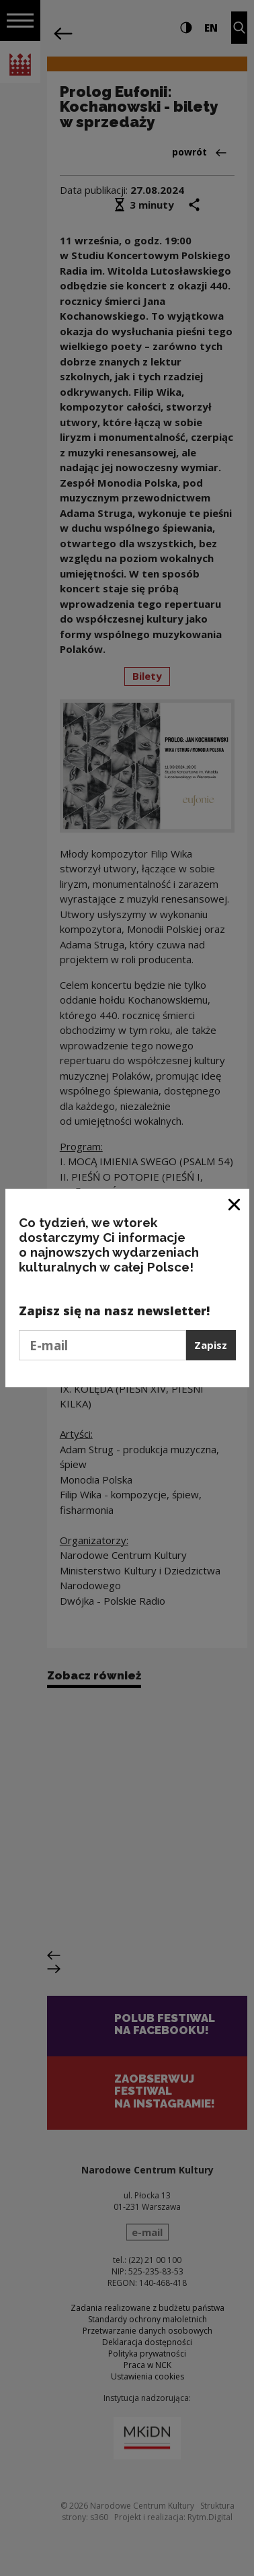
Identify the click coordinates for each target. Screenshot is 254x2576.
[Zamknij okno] (234, 1204)
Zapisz (210, 1345)
